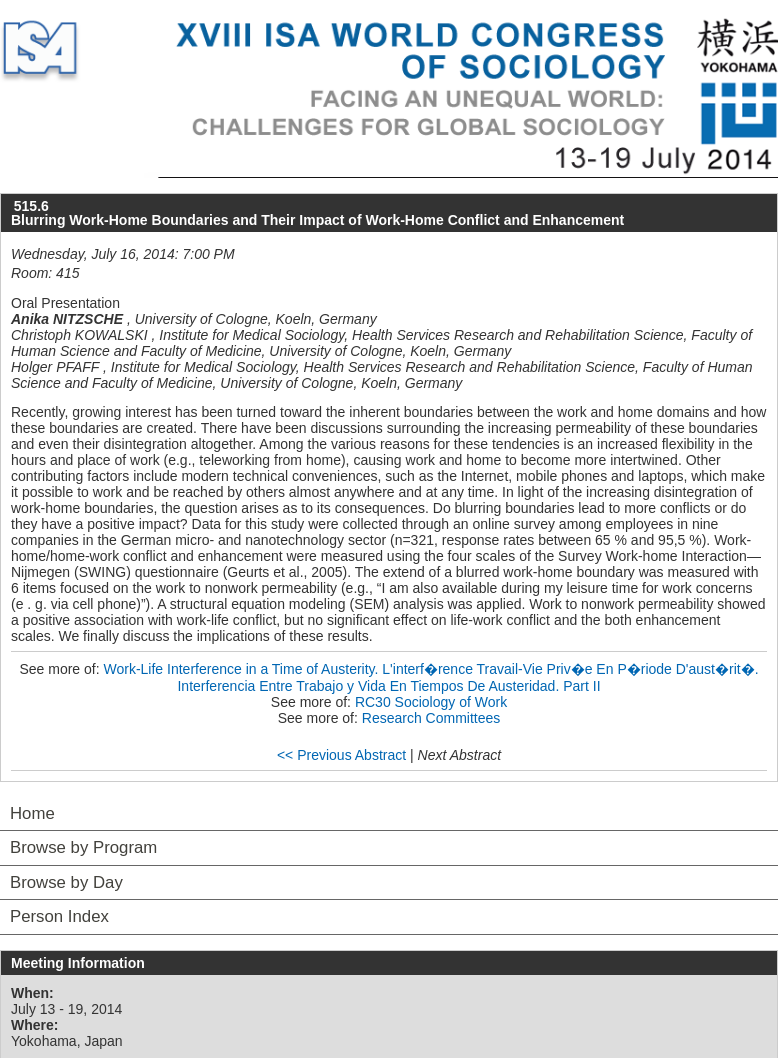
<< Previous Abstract (341, 755)
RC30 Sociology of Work (431, 702)
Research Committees (431, 718)
